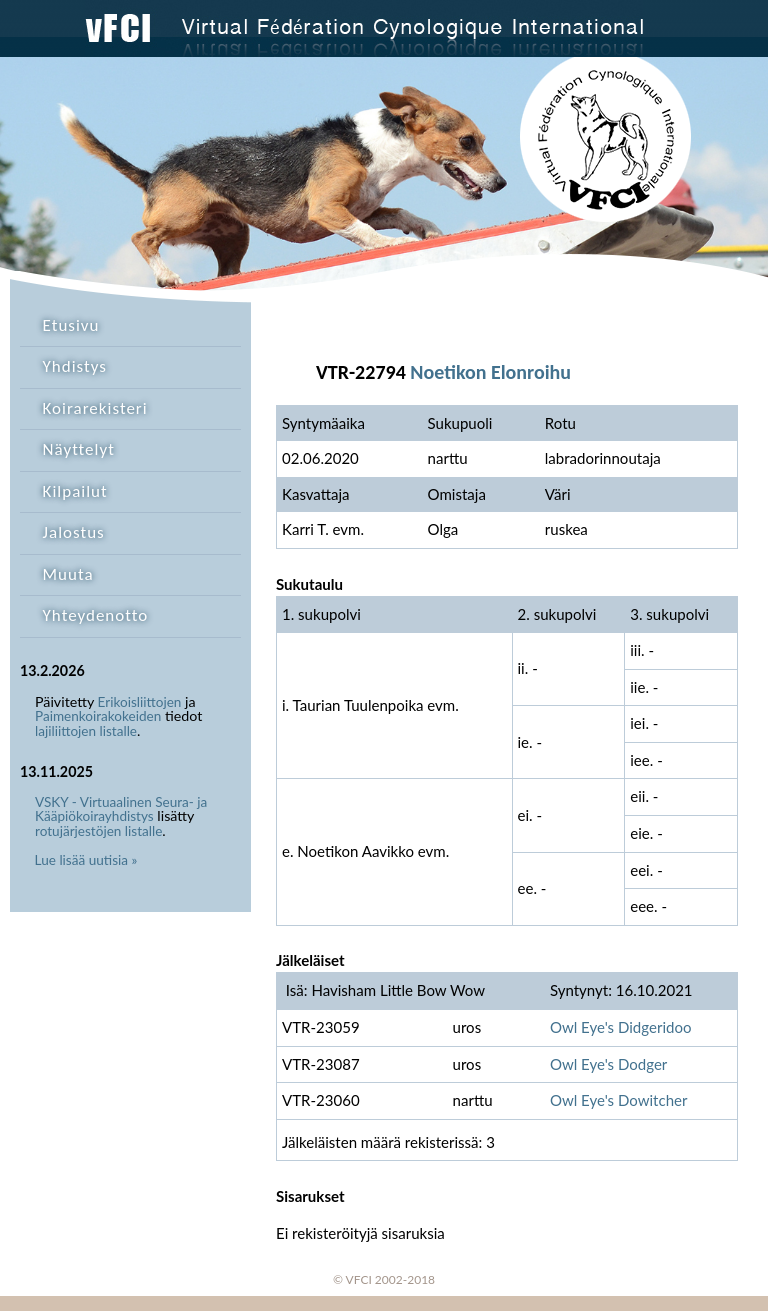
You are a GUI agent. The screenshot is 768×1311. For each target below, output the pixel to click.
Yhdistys (75, 366)
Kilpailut (75, 491)
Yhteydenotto (96, 615)
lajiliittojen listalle (86, 731)
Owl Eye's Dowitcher (619, 1100)
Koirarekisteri (95, 408)
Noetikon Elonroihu (490, 372)
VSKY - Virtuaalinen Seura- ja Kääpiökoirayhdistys (121, 809)
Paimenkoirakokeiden (98, 716)
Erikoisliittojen (140, 702)
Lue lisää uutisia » (86, 860)
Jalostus (74, 532)
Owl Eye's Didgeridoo (621, 1027)
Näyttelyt (79, 449)
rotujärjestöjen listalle (98, 831)
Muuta (68, 574)
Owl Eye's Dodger (608, 1064)
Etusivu (71, 325)
